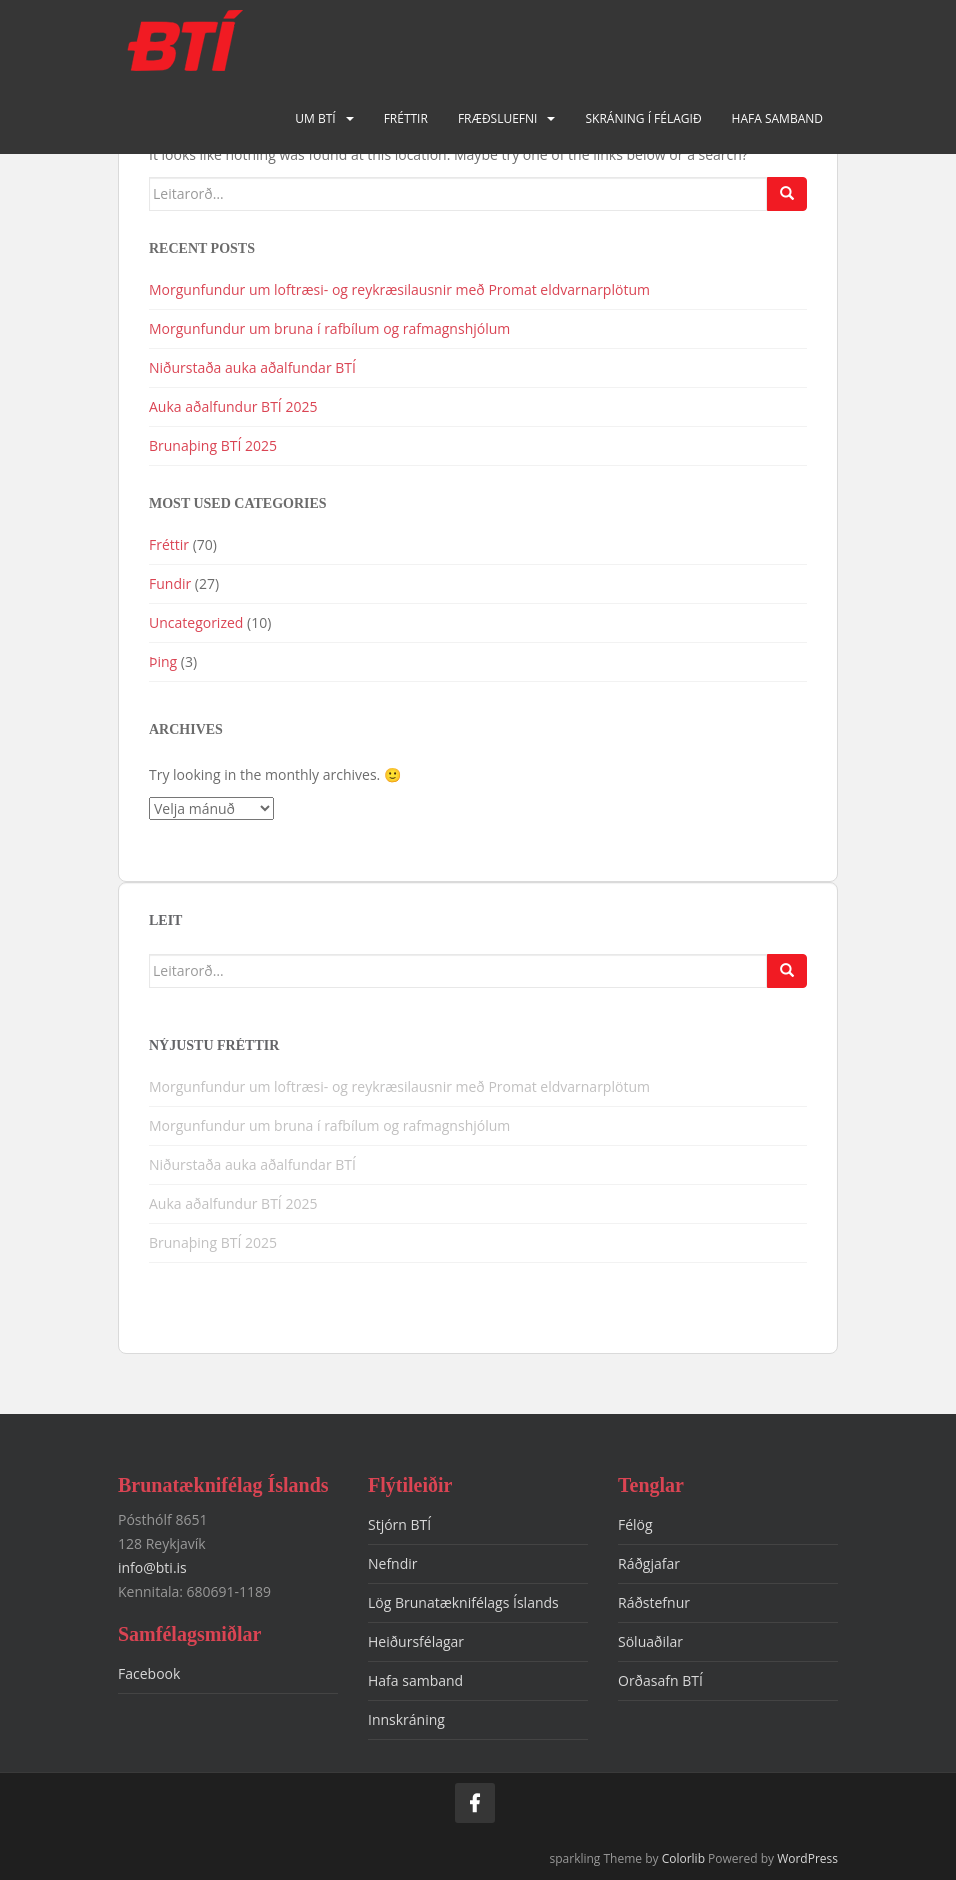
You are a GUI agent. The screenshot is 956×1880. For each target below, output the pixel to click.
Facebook (149, 1673)
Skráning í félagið (643, 118)
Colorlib (683, 1858)
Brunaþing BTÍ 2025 (213, 445)
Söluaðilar (650, 1641)
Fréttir (406, 118)
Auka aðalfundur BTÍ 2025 (233, 406)
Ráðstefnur (654, 1602)
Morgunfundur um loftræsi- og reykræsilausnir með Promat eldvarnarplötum (399, 289)
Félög (635, 1524)
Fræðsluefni (498, 118)
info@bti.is (152, 1567)
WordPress (807, 1858)
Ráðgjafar (649, 1563)
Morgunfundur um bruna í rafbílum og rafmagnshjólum (331, 328)
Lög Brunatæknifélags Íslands (463, 1602)
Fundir (170, 583)
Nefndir (393, 1563)
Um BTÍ (315, 118)
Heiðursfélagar (416, 1641)
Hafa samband (777, 118)
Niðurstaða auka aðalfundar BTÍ (252, 367)
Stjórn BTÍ (399, 1524)
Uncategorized (196, 622)
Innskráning (406, 1719)
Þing (163, 661)
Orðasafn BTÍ (660, 1680)
